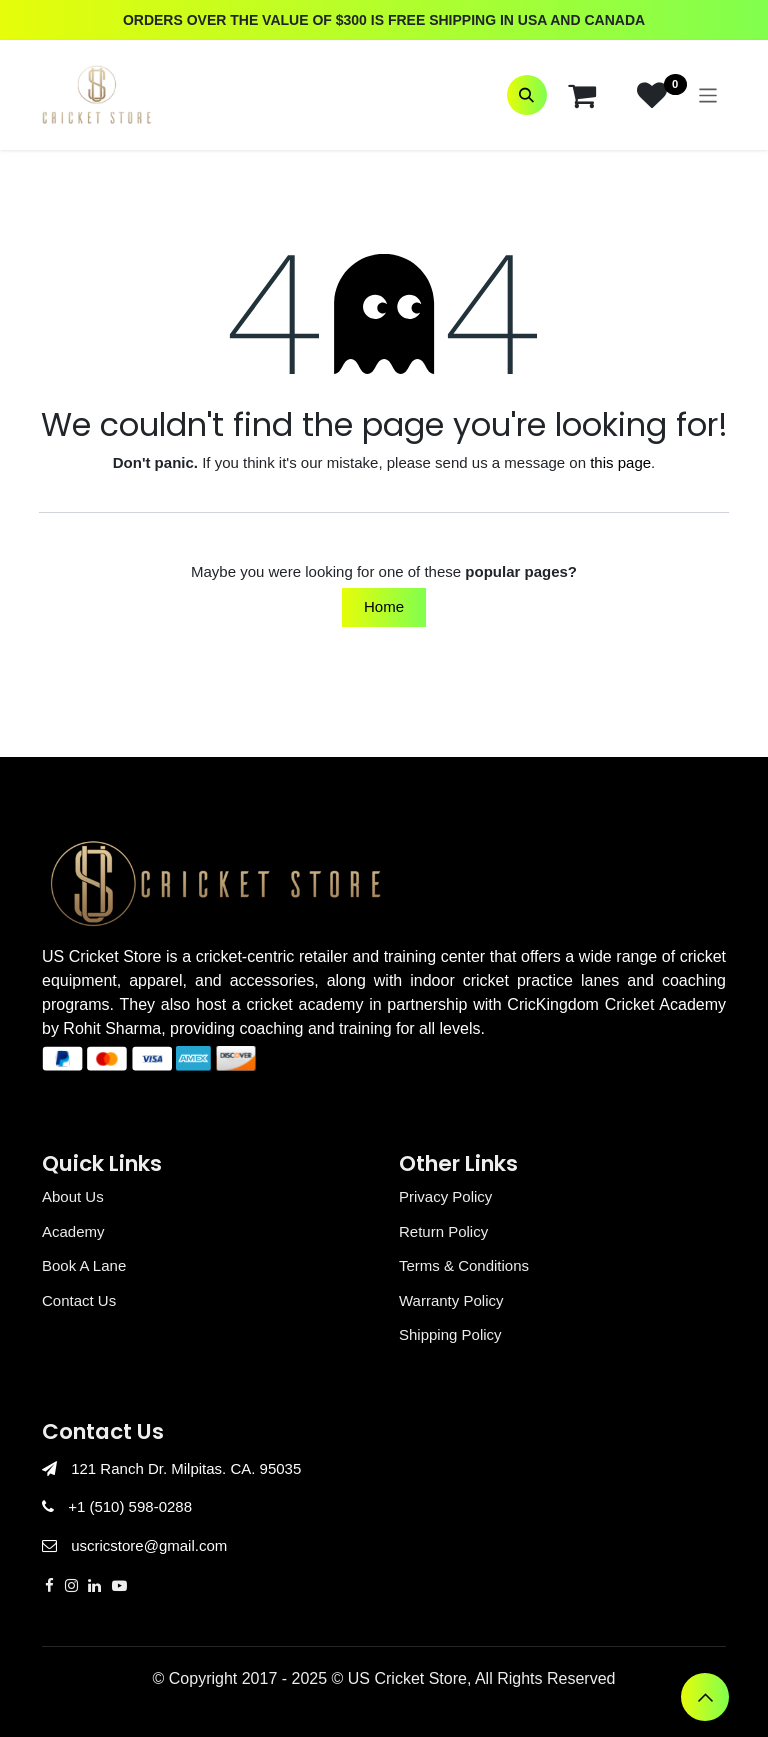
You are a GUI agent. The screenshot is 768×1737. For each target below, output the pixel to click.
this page (620, 462)
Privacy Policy (445, 1196)
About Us (73, 1196)
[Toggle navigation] (708, 94)
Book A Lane (84, 1265)
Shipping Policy (450, 1334)
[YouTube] (119, 1585)
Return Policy (443, 1231)
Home (384, 606)
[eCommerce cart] (582, 95)
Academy (73, 1231)
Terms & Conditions (464, 1265)
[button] (527, 95)
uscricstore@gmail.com (149, 1545)
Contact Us (79, 1300)
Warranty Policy (451, 1300)
